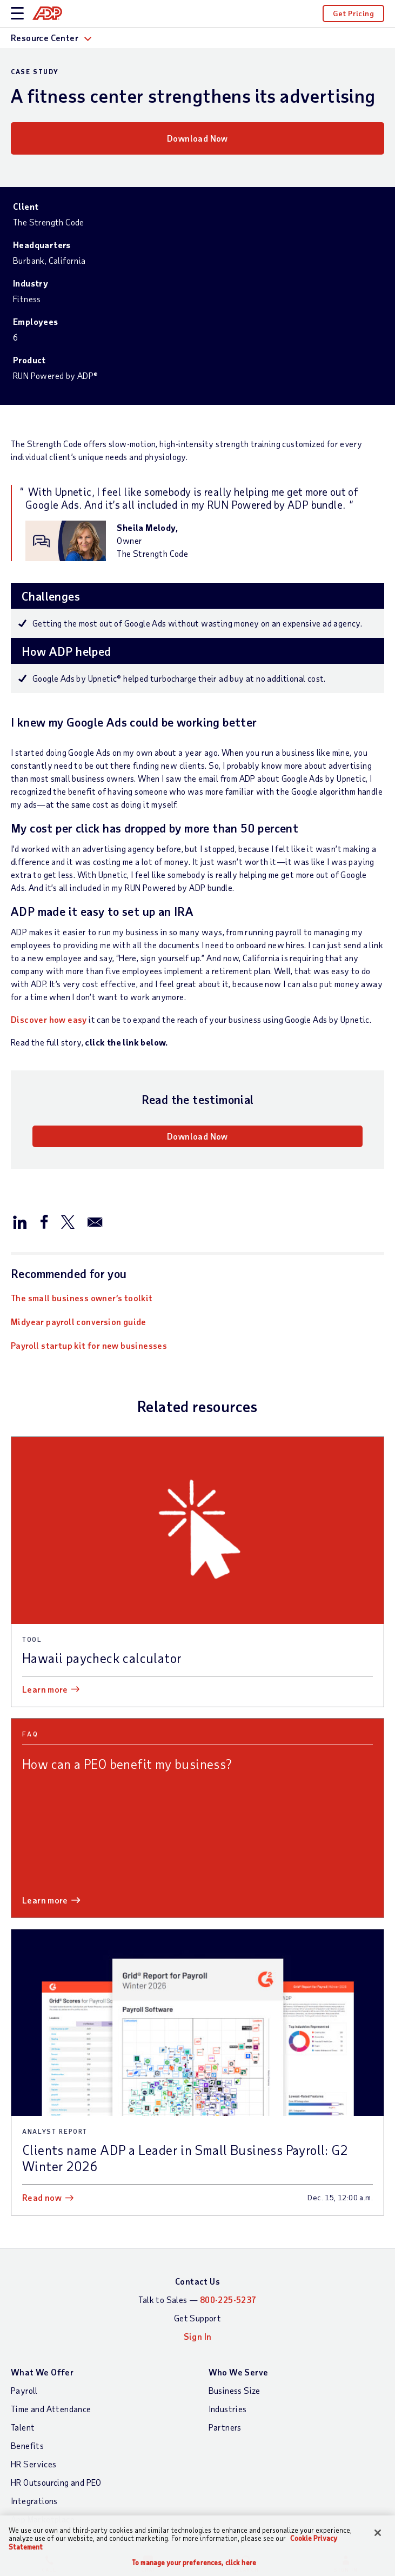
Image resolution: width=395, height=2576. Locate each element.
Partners (225, 2427)
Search (247, 2564)
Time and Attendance (51, 2409)
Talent (23, 2427)
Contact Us (197, 2281)
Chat (148, 2564)
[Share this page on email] (95, 1221)
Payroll (24, 2390)
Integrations (34, 2500)
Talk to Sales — (197, 2299)
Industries (228, 2409)
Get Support (197, 2318)
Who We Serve (239, 2372)
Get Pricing (353, 13)
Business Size (234, 2390)
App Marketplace (43, 2519)
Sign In (345, 2564)
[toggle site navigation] (17, 13)
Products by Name (44, 2537)
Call (49, 2564)
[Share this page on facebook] (44, 1221)
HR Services (33, 2464)
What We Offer (42, 2372)
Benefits (27, 2445)
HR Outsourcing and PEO (56, 2482)
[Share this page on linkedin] (20, 1221)
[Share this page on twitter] (67, 1221)
